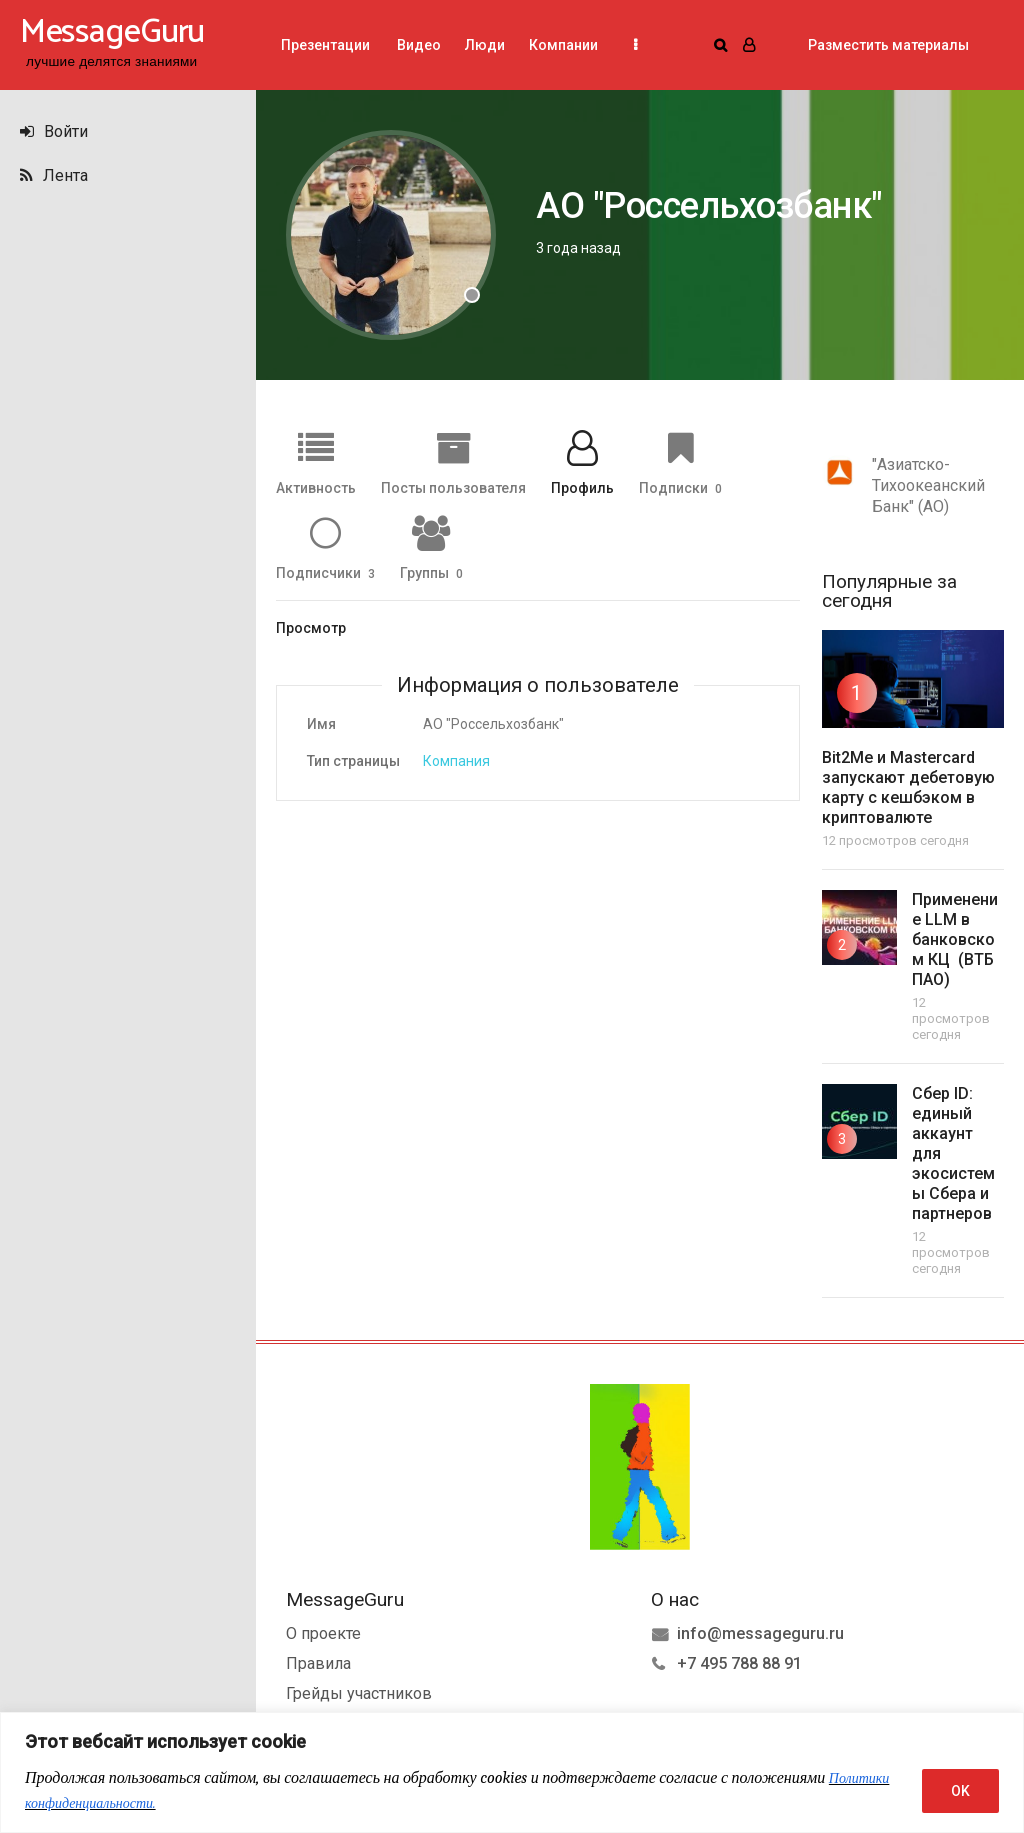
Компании (563, 45)
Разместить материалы (888, 45)
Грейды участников (359, 1691)
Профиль (582, 487)
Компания (456, 761)
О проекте (323, 1631)
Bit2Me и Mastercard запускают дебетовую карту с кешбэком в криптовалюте (908, 787)
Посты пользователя (453, 487)
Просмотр (311, 628)
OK (960, 1791)
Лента (54, 175)
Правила (318, 1661)
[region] (512, 1772)
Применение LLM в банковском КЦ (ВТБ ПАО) (955, 939)
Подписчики (325, 572)
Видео (417, 45)
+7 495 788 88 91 (739, 1661)
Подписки (680, 487)
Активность (316, 487)
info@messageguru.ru (760, 1631)
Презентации (325, 45)
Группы (431, 572)
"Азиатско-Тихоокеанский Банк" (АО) (928, 485)
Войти (54, 131)
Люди (485, 45)
